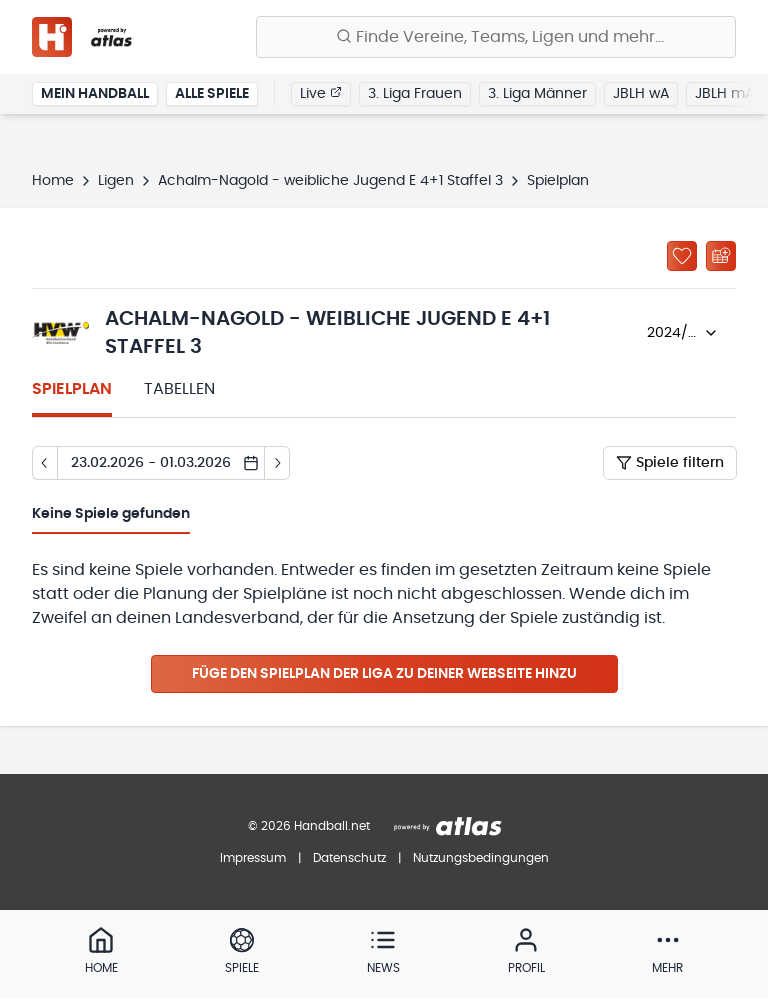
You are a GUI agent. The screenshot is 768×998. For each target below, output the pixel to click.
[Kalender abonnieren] (721, 256)
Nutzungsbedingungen (481, 858)
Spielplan (72, 389)
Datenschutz (349, 858)
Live (321, 93)
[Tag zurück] (44, 463)
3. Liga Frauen (415, 94)
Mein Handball (95, 94)
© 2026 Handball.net (309, 826)
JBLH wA (641, 94)
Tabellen (179, 389)
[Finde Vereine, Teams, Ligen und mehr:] (496, 37)
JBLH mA (724, 94)
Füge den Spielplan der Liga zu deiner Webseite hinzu (384, 674)
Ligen (116, 181)
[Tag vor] (277, 463)
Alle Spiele (212, 94)
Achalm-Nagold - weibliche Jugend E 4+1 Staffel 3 (330, 181)
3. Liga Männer (537, 94)
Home (53, 181)
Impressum (253, 858)
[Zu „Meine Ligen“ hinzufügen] (682, 256)
